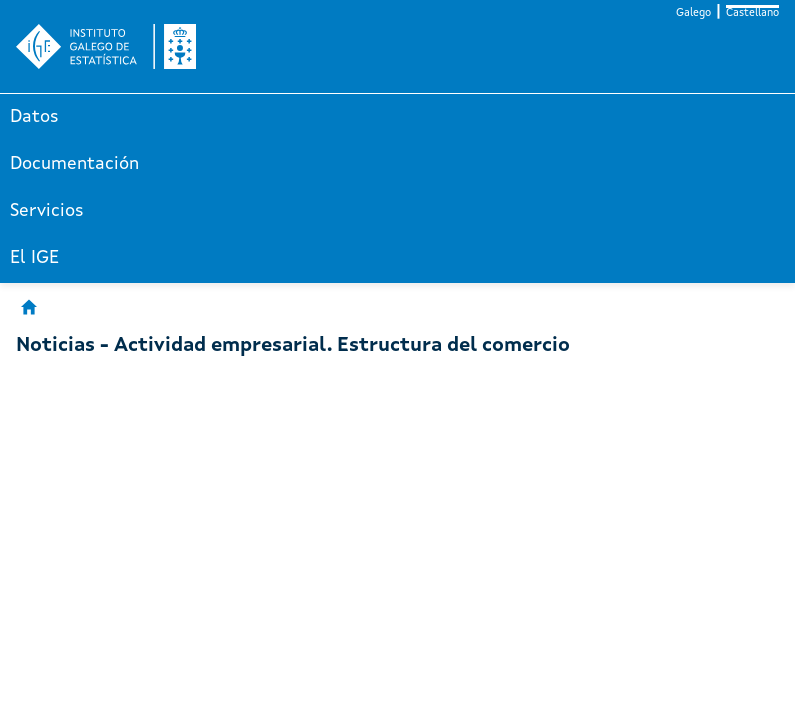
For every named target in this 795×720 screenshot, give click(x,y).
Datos (34, 117)
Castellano (752, 13)
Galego (693, 13)
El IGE (34, 258)
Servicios (47, 211)
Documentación (74, 164)
